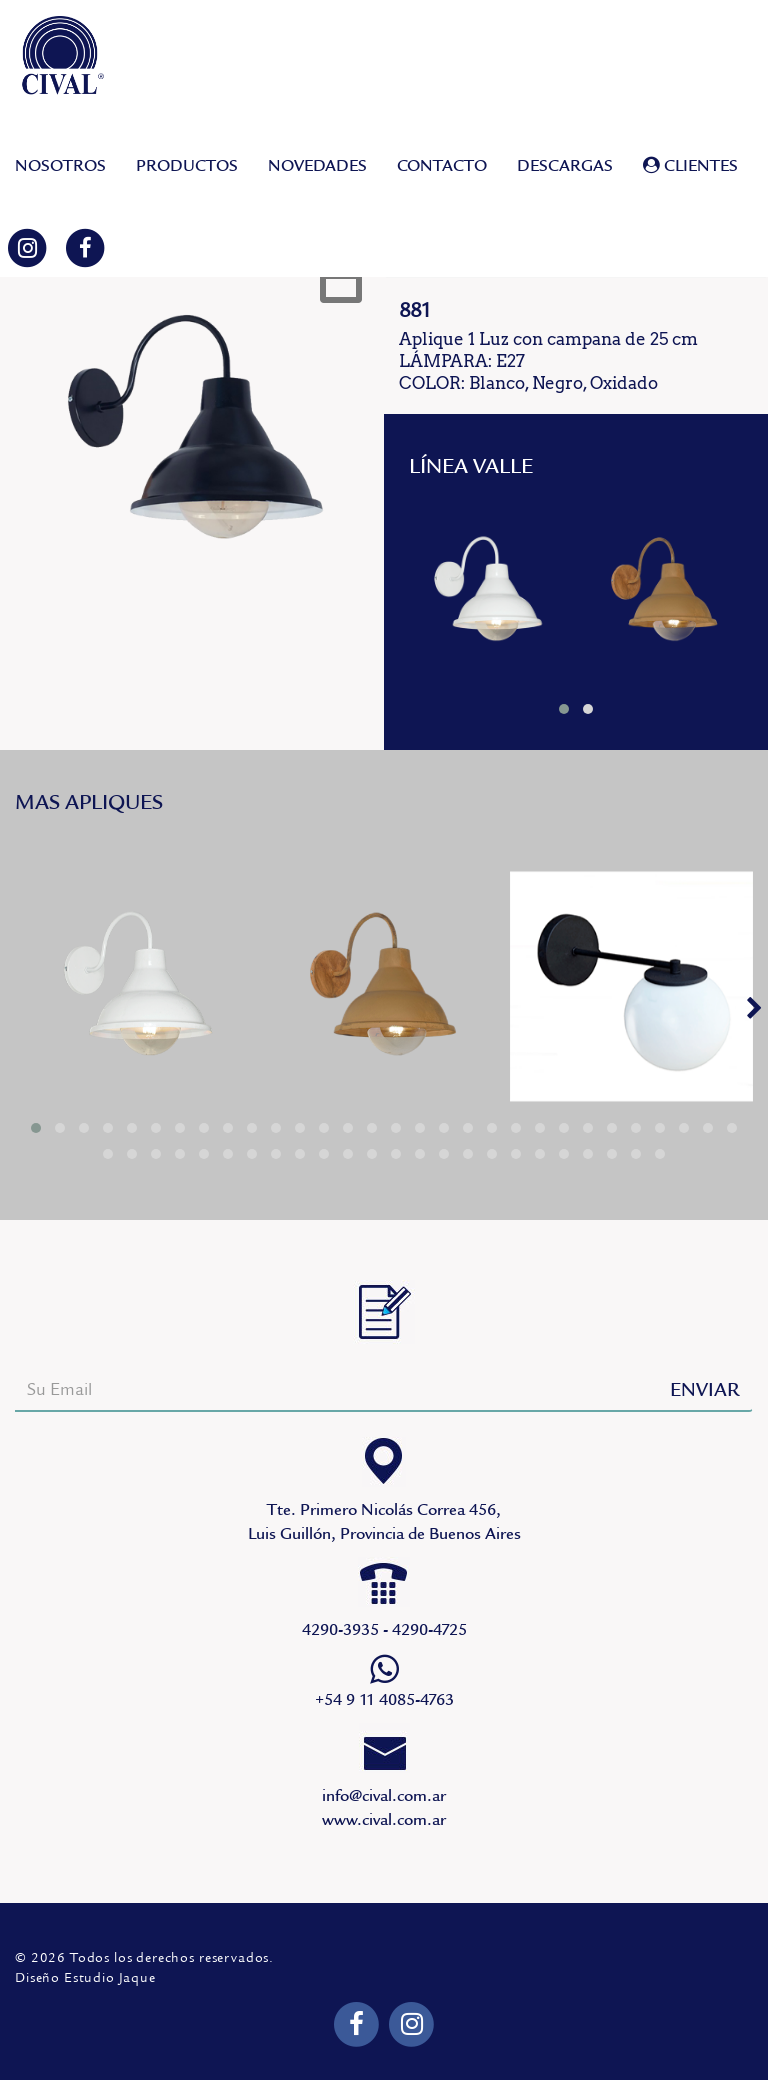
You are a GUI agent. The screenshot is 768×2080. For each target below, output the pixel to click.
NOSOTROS (60, 166)
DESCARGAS (565, 166)
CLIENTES (690, 166)
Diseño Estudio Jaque (85, 1978)
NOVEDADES (317, 166)
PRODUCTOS (187, 166)
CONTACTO (442, 166)
